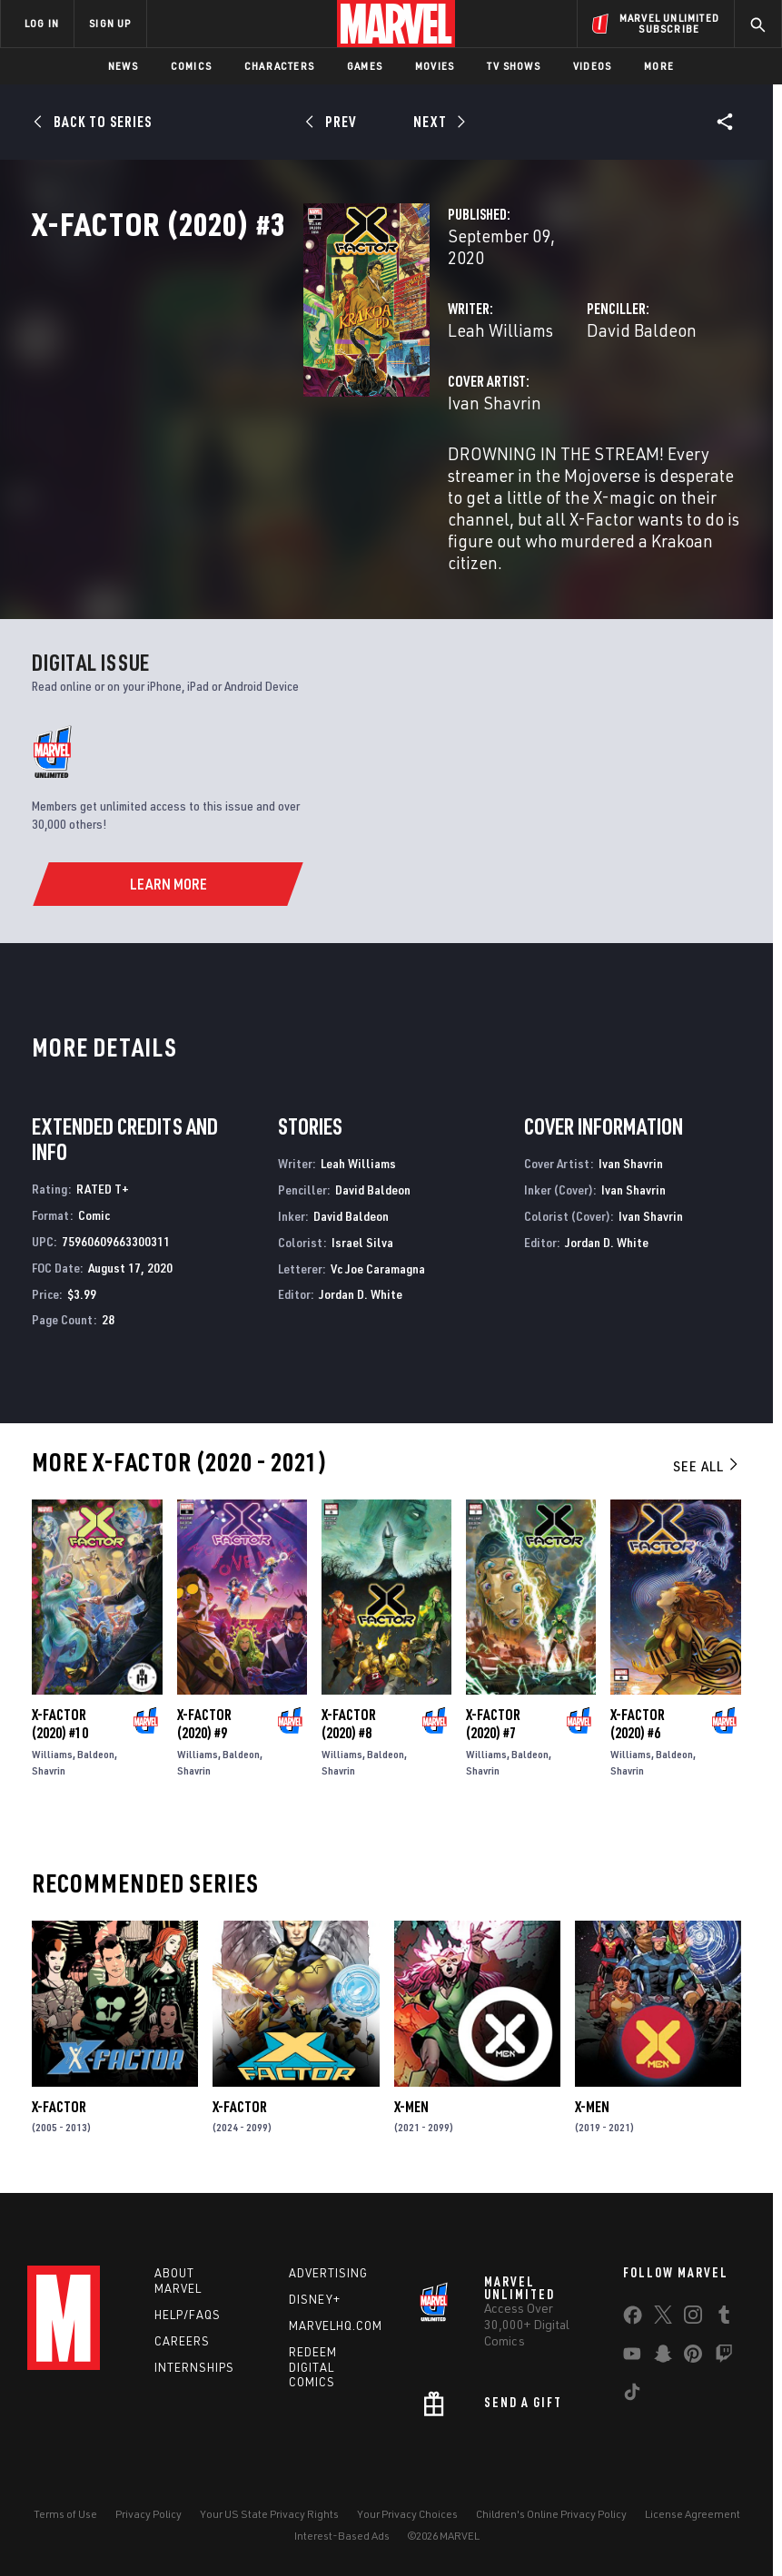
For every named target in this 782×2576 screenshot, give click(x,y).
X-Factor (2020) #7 (493, 1738)
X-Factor (59, 2121)
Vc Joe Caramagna (378, 1283)
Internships (194, 2381)
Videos (592, 66)
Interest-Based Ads (342, 2550)
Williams (52, 1768)
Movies (434, 66)
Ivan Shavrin (304, 460)
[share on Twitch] (724, 2372)
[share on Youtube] (632, 2372)
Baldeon (95, 1768)
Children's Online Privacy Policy (551, 2528)
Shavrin (48, 1785)
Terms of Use (65, 2528)
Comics (191, 66)
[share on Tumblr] (724, 2333)
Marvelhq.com (335, 2340)
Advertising (328, 2287)
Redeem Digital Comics (313, 2381)
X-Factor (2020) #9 (204, 1738)
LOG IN (42, 23)
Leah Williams (309, 388)
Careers (182, 2355)
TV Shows (513, 66)
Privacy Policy (148, 2528)
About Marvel (178, 2295)
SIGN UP (110, 23)
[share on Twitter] (663, 2333)
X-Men (411, 2121)
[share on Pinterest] (693, 2372)
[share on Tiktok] (632, 2410)
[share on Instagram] (693, 2333)
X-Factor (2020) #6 (637, 1738)
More (659, 66)
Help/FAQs (187, 2329)
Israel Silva (362, 1256)
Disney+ (315, 2313)
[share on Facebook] (632, 2334)
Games (364, 66)
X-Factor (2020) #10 (60, 1738)
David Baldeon (547, 388)
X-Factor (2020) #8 (349, 1738)
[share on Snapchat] (663, 2372)
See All (706, 1480)
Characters (279, 66)
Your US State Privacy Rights (269, 2528)
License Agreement (692, 2528)
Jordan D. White (360, 1308)
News (123, 66)
